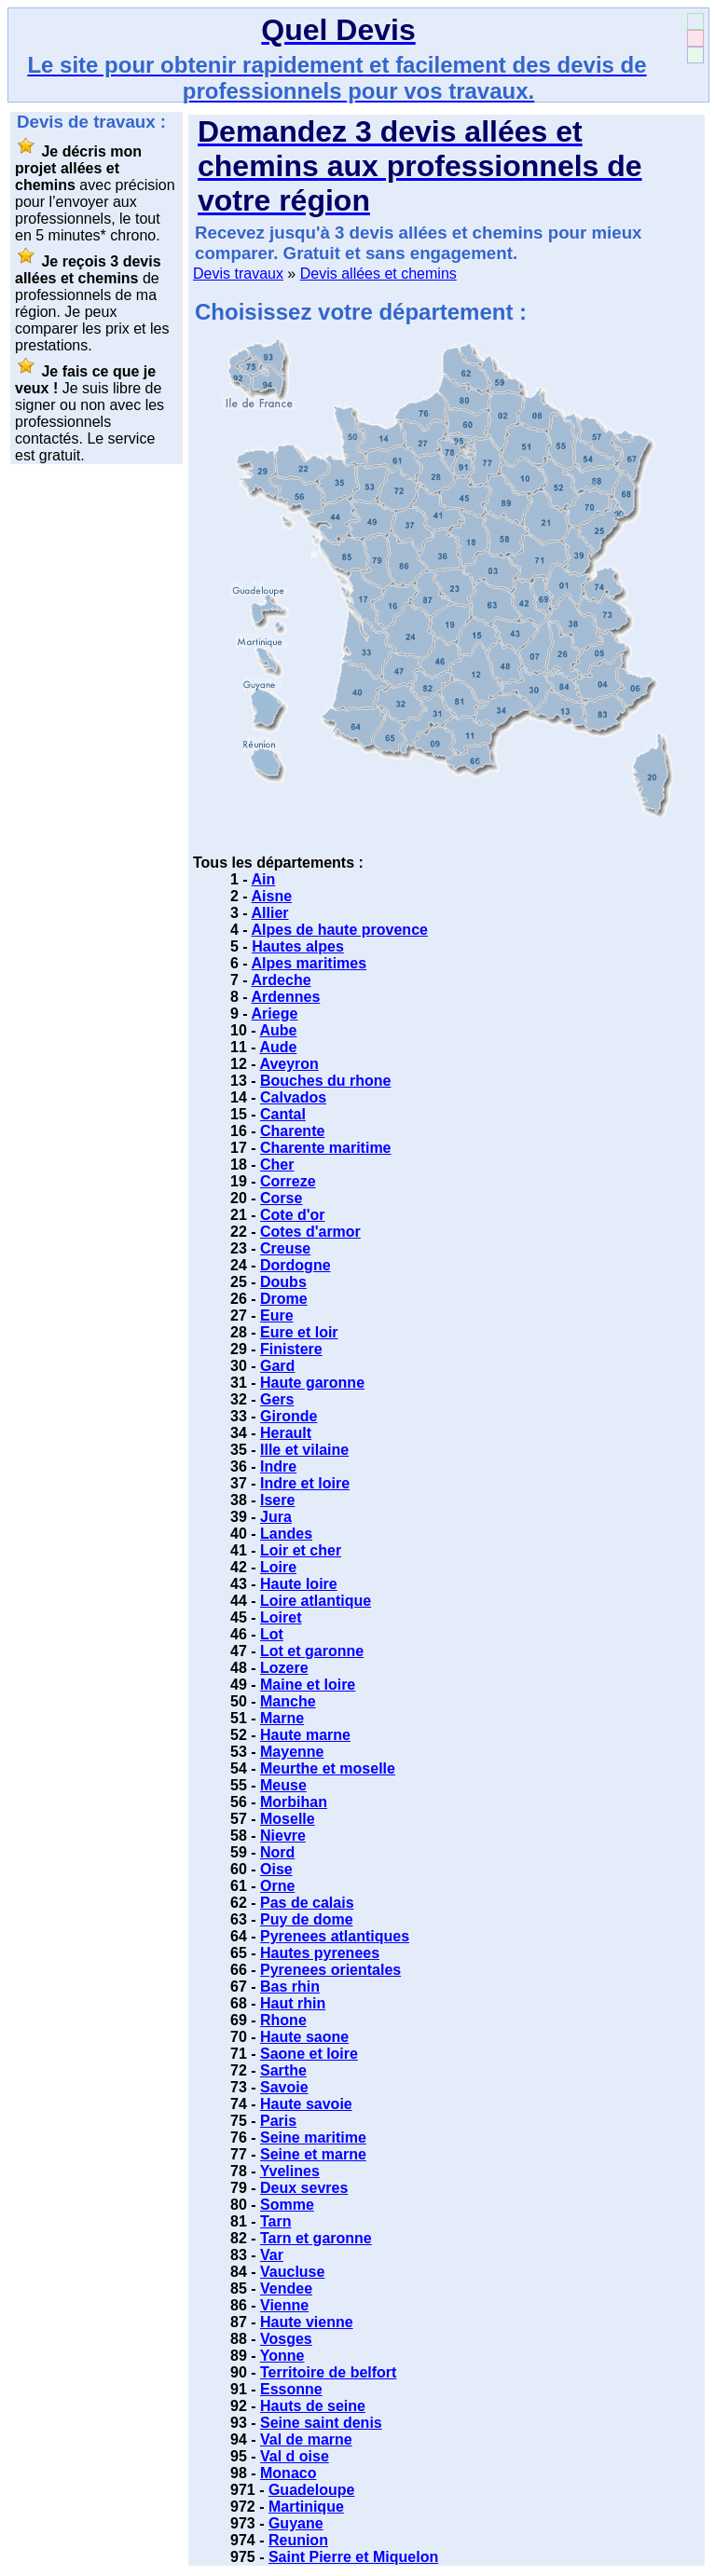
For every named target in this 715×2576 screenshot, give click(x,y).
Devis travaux (238, 273)
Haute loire (298, 1584)
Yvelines (290, 2171)
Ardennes (286, 997)
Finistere (291, 1349)
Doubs (283, 1282)
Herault (285, 1433)
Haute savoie (306, 2104)
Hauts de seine (312, 2406)
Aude (277, 1047)
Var (271, 2255)
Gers (277, 1399)
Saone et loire (309, 2054)
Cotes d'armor (310, 1232)
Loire (278, 1567)
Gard (277, 1366)
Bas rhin (290, 1986)
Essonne (291, 2389)
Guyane (295, 2523)
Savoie (284, 2087)
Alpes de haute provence (340, 930)
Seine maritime (313, 2137)
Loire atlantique (315, 1601)
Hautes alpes (298, 946)
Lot (271, 1634)
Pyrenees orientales (330, 1970)
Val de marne (306, 2439)
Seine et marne (313, 2154)
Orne (277, 1886)
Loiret (280, 1617)
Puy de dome (306, 1919)
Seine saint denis (321, 2423)
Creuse (285, 1248)
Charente (292, 1131)
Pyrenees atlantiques (334, 1936)
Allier (270, 913)
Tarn (275, 2221)
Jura (276, 1517)
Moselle (287, 1819)
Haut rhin (292, 2003)
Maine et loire (307, 1684)
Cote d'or (292, 1215)
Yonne (282, 2356)
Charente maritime (326, 1148)
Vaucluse (292, 2272)
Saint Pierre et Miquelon (353, 2557)
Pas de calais (307, 1903)
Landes (286, 1533)
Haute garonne (312, 1383)
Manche (288, 1701)
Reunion (298, 2540)
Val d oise (294, 2456)
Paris (278, 2121)
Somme (287, 2205)
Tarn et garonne (316, 2238)
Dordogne (295, 1265)
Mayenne (291, 1752)
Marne (282, 1718)
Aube (277, 1030)
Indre (278, 1466)
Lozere (284, 1668)
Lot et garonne (312, 1651)
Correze (288, 1181)
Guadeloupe (311, 2490)
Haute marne (305, 1735)
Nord (277, 1852)
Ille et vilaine (304, 1450)
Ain (264, 879)
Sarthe (283, 2070)
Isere (277, 1500)
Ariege (275, 1013)
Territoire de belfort (328, 2372)
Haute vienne (306, 2322)
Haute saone (304, 2037)
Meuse (283, 1785)
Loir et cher (300, 1550)
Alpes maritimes (309, 963)
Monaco (288, 2473)
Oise (276, 1869)
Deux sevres (304, 2188)
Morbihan (293, 1802)
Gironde (288, 1416)
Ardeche (281, 980)
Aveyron (288, 1064)
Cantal (283, 1114)
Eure (277, 1315)
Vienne (284, 2305)
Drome (284, 1299)
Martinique (306, 2506)
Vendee (286, 2288)
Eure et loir (299, 1332)
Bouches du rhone (325, 1081)
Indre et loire (305, 1483)
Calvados (293, 1097)
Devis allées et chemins (378, 273)
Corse (281, 1198)
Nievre (283, 1835)
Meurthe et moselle (327, 1768)
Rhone (283, 2020)
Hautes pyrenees (319, 1953)
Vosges (286, 2339)
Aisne (272, 896)
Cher (277, 1164)
